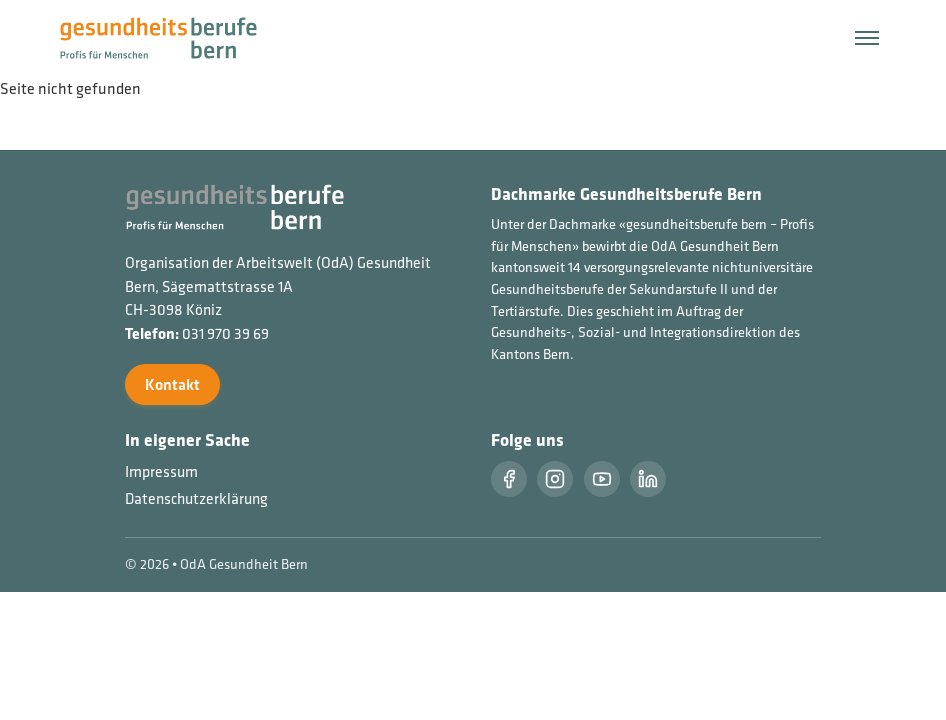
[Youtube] (602, 479)
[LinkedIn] (648, 479)
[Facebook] (509, 479)
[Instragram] (555, 479)
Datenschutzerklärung (196, 498)
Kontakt (172, 384)
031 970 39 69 (225, 333)
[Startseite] (170, 36)
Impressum (161, 471)
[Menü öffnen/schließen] (867, 38)
